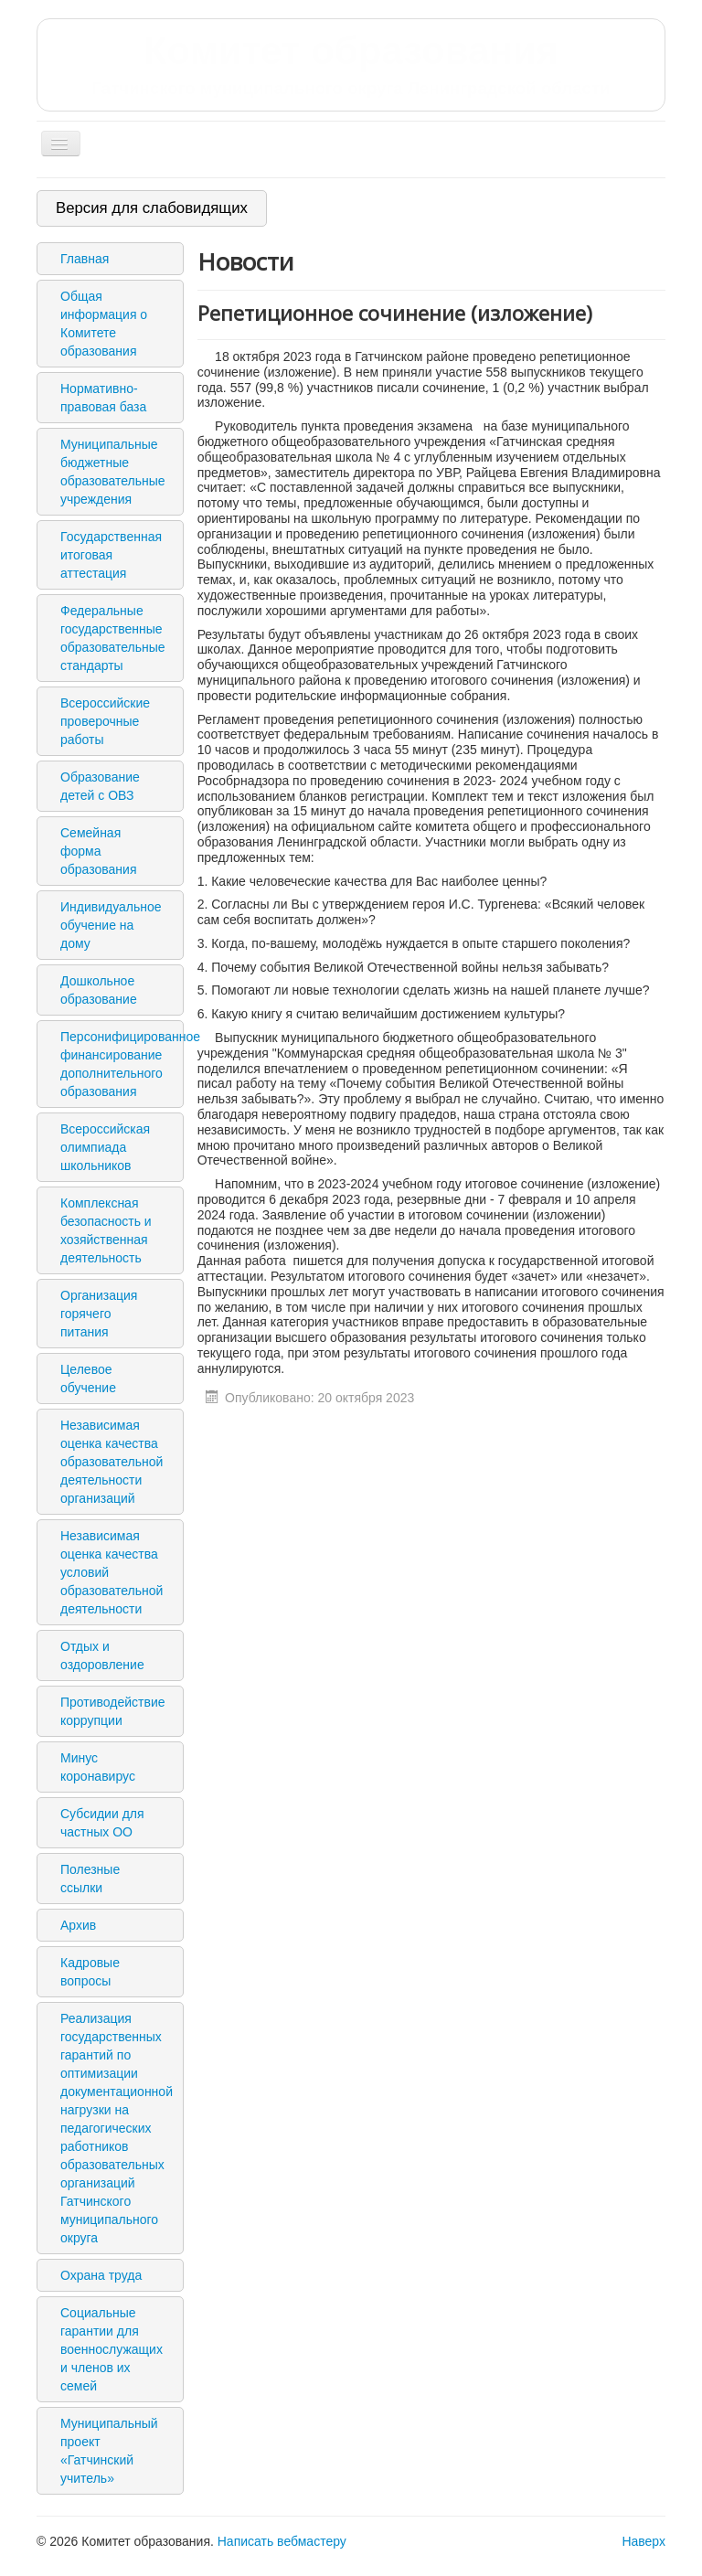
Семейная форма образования (98, 851)
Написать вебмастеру (282, 2541)
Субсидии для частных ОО (102, 1822)
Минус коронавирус (97, 1767)
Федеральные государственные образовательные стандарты (112, 638)
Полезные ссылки (90, 1878)
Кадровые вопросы (90, 1971)
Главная (84, 258)
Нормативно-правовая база (103, 397)
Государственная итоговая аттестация (111, 554)
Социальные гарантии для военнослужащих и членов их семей (111, 2349)
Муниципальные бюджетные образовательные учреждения (112, 471)
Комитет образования (351, 64)
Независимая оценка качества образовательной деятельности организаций (111, 1462)
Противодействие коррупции (112, 1711)
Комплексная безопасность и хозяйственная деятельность (106, 1230)
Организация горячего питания (98, 1313)
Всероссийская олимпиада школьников (105, 1147)
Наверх (643, 2541)
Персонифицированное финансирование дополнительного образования (119, 1064)
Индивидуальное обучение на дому (111, 925)
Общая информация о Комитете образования (103, 323)
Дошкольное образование (98, 990)
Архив (78, 1925)
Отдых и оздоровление (102, 1655)
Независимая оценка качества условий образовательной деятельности (111, 1572)
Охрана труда (101, 2275)
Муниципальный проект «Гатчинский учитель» (109, 2451)
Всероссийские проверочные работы (105, 721)
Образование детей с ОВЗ (100, 786)
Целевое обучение (88, 1378)
